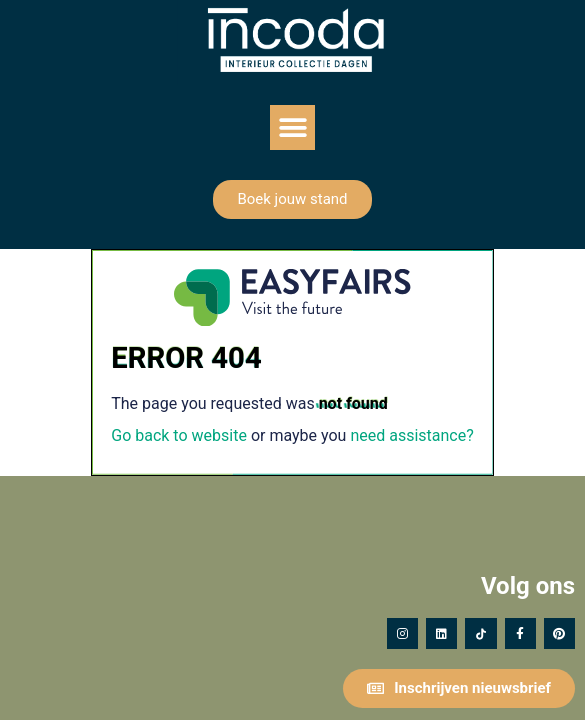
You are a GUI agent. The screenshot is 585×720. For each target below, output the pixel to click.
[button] (292, 127)
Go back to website (179, 435)
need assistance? (411, 435)
